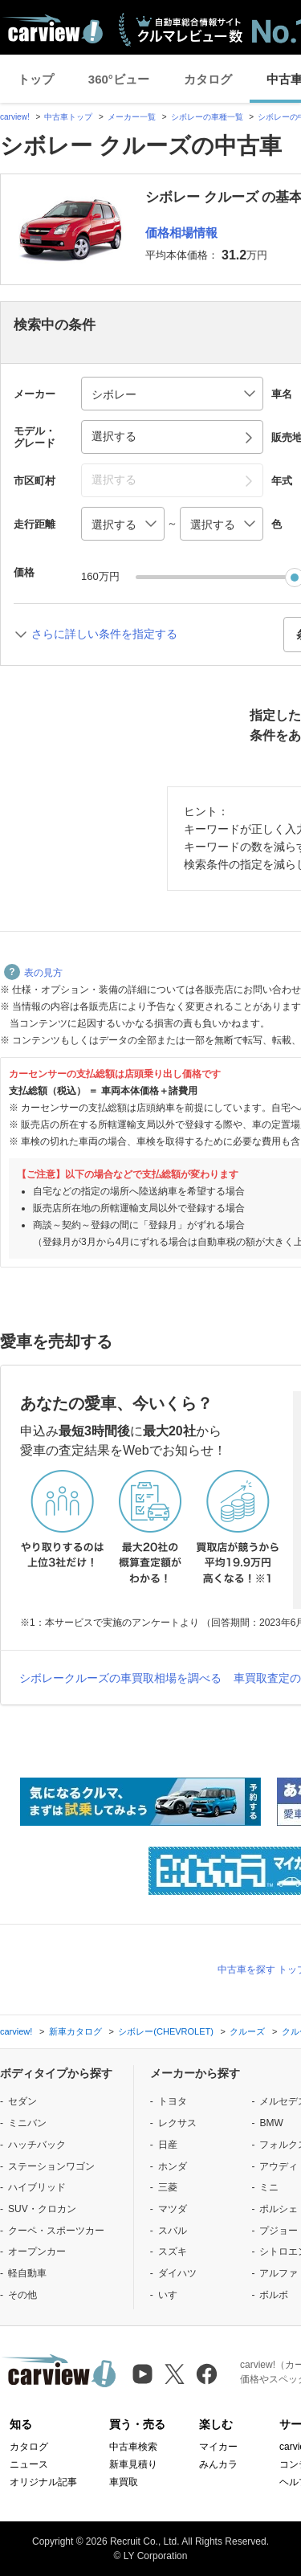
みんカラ (218, 2464)
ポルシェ (278, 2209)
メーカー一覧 (132, 116)
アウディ (278, 2166)
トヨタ (172, 2101)
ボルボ (273, 2294)
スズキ (172, 2251)
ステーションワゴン (51, 2166)
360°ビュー (118, 79)
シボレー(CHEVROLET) (166, 2031)
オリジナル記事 (43, 2482)
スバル (172, 2230)
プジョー (278, 2230)
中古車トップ (68, 116)
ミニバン (27, 2123)
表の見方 (33, 972)
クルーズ (247, 2031)
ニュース (29, 2464)
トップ (36, 79)
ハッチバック (37, 2144)
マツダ (172, 2209)
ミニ (269, 2187)
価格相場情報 (181, 232)
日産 (167, 2144)
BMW (271, 2123)
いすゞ (172, 2294)
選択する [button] (114, 436)
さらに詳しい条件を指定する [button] (104, 633)
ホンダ (172, 2166)
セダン (22, 2101)
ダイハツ (177, 2273)
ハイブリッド (37, 2187)
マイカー (218, 2446)
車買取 (123, 2482)
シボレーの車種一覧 (207, 116)
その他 (22, 2294)
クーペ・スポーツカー (56, 2230)
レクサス (177, 2123)
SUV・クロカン (42, 2209)
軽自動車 (27, 2273)
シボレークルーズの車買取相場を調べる (120, 1678)
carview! (15, 116)
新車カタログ (75, 2031)
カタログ (208, 79)
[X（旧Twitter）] (174, 2374)
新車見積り (133, 2464)
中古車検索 (133, 2446)
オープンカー (37, 2251)
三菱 (167, 2187)
